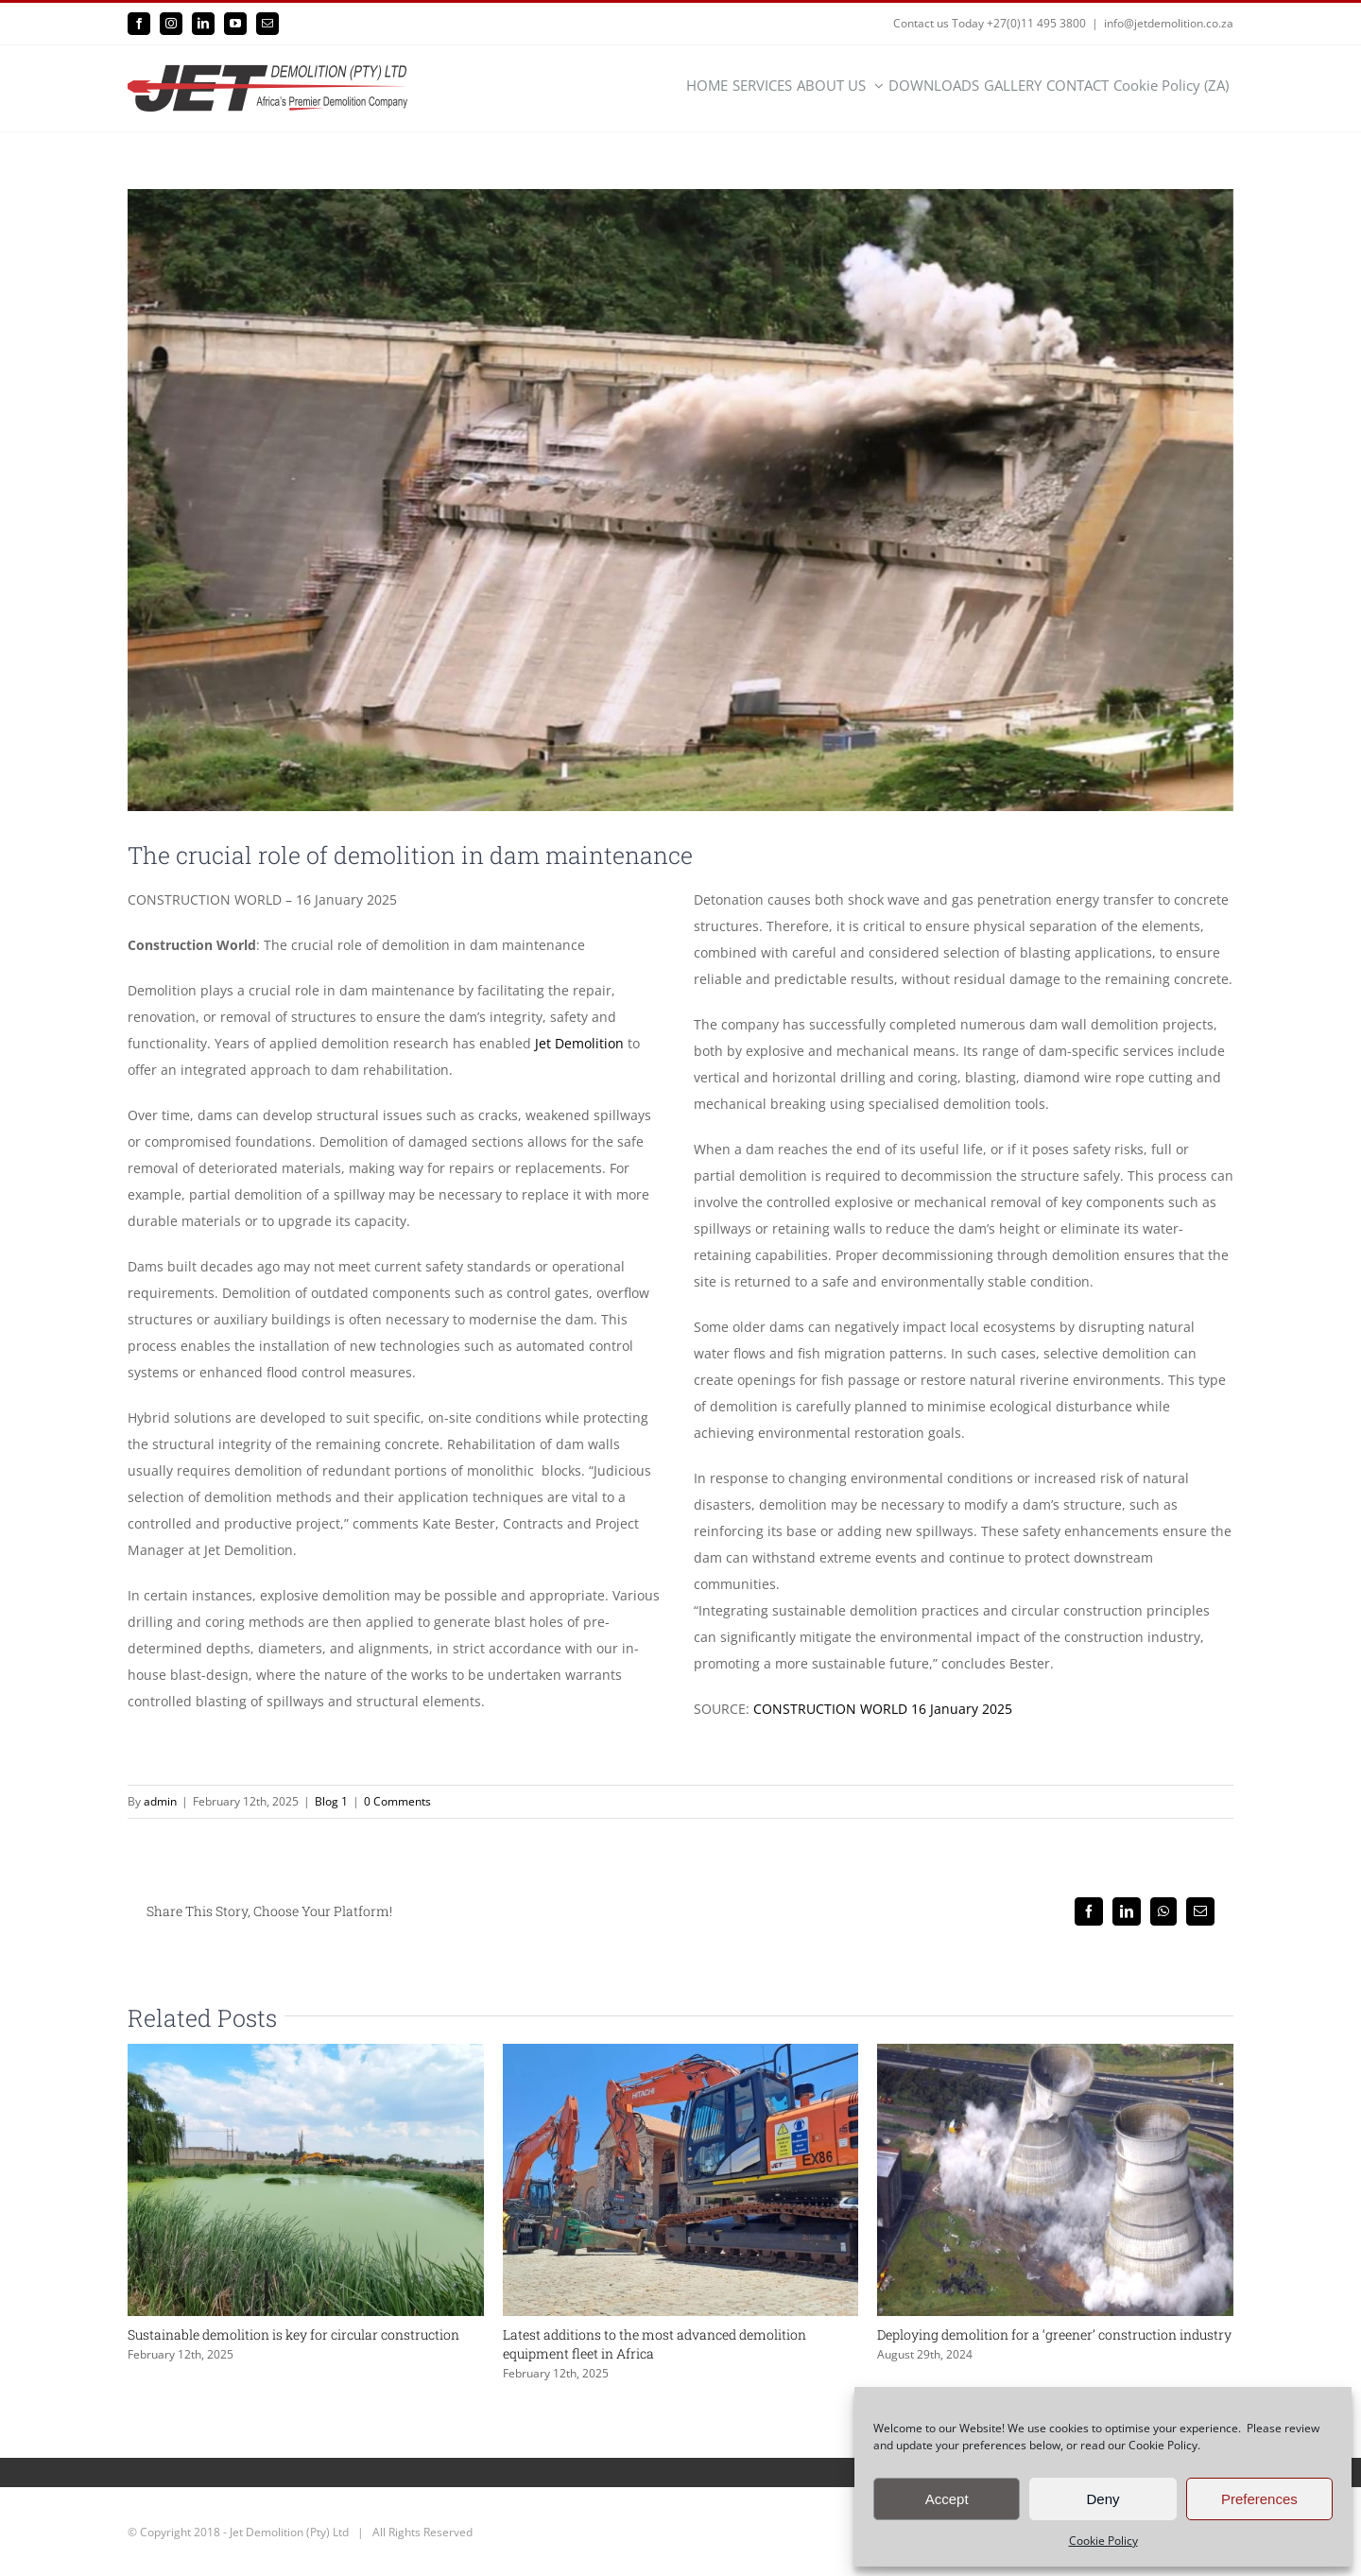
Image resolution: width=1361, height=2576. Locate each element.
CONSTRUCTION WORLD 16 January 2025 (882, 1709)
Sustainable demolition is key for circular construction (293, 2334)
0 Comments (397, 1801)
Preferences (1259, 2499)
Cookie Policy (1103, 2541)
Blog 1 (331, 1801)
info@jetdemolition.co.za (1168, 23)
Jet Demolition (579, 1043)
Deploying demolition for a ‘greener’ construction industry (1054, 2334)
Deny (1102, 2499)
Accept (947, 2499)
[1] (680, 500)
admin (160, 1801)
